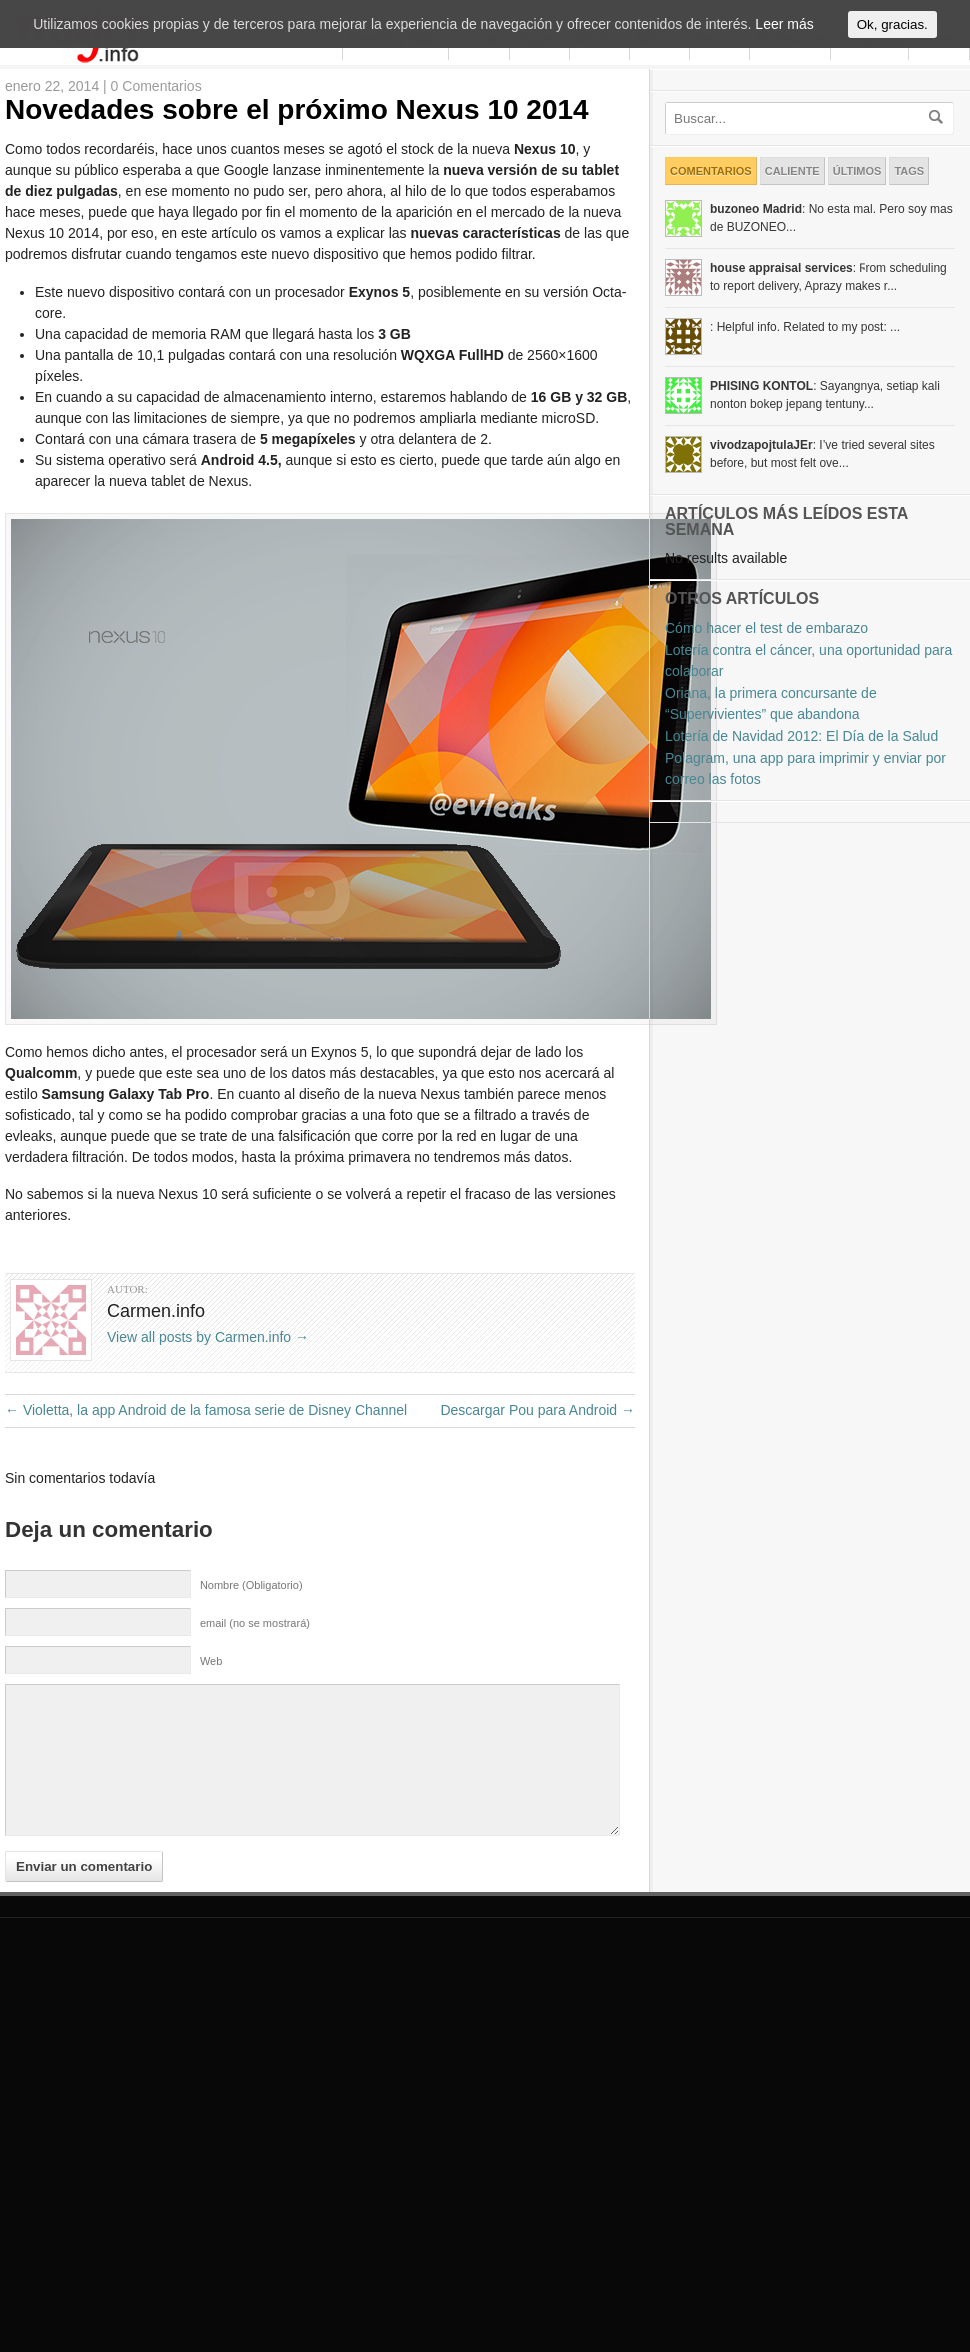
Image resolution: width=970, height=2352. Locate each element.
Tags (909, 285)
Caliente (792, 285)
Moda (590, 152)
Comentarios (711, 285)
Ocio (707, 152)
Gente (933, 153)
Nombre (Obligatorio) (251, 1699)
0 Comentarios (156, 200)
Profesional (790, 153)
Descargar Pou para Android (537, 1524)
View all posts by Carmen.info (208, 1451)
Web (211, 1775)
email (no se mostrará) (255, 1737)
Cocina (476, 153)
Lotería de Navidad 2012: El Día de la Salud (801, 850)
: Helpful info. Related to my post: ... (805, 441)
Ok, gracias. (892, 28)
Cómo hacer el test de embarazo (766, 742)
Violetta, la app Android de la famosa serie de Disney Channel (206, 1524)
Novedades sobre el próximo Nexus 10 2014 (297, 223)
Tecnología (867, 152)
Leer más (784, 28)
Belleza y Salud (394, 152)
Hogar (531, 152)
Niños (650, 152)
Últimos (857, 285)
